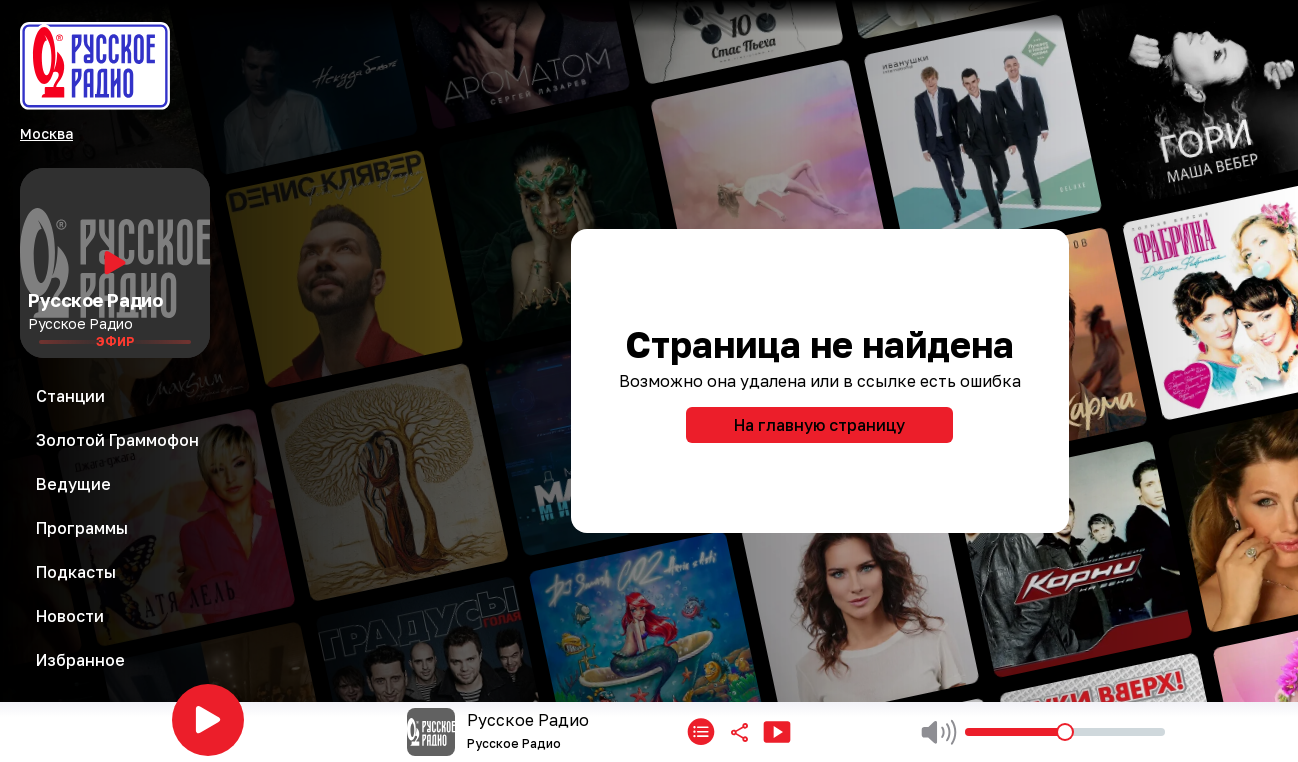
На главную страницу (819, 425)
